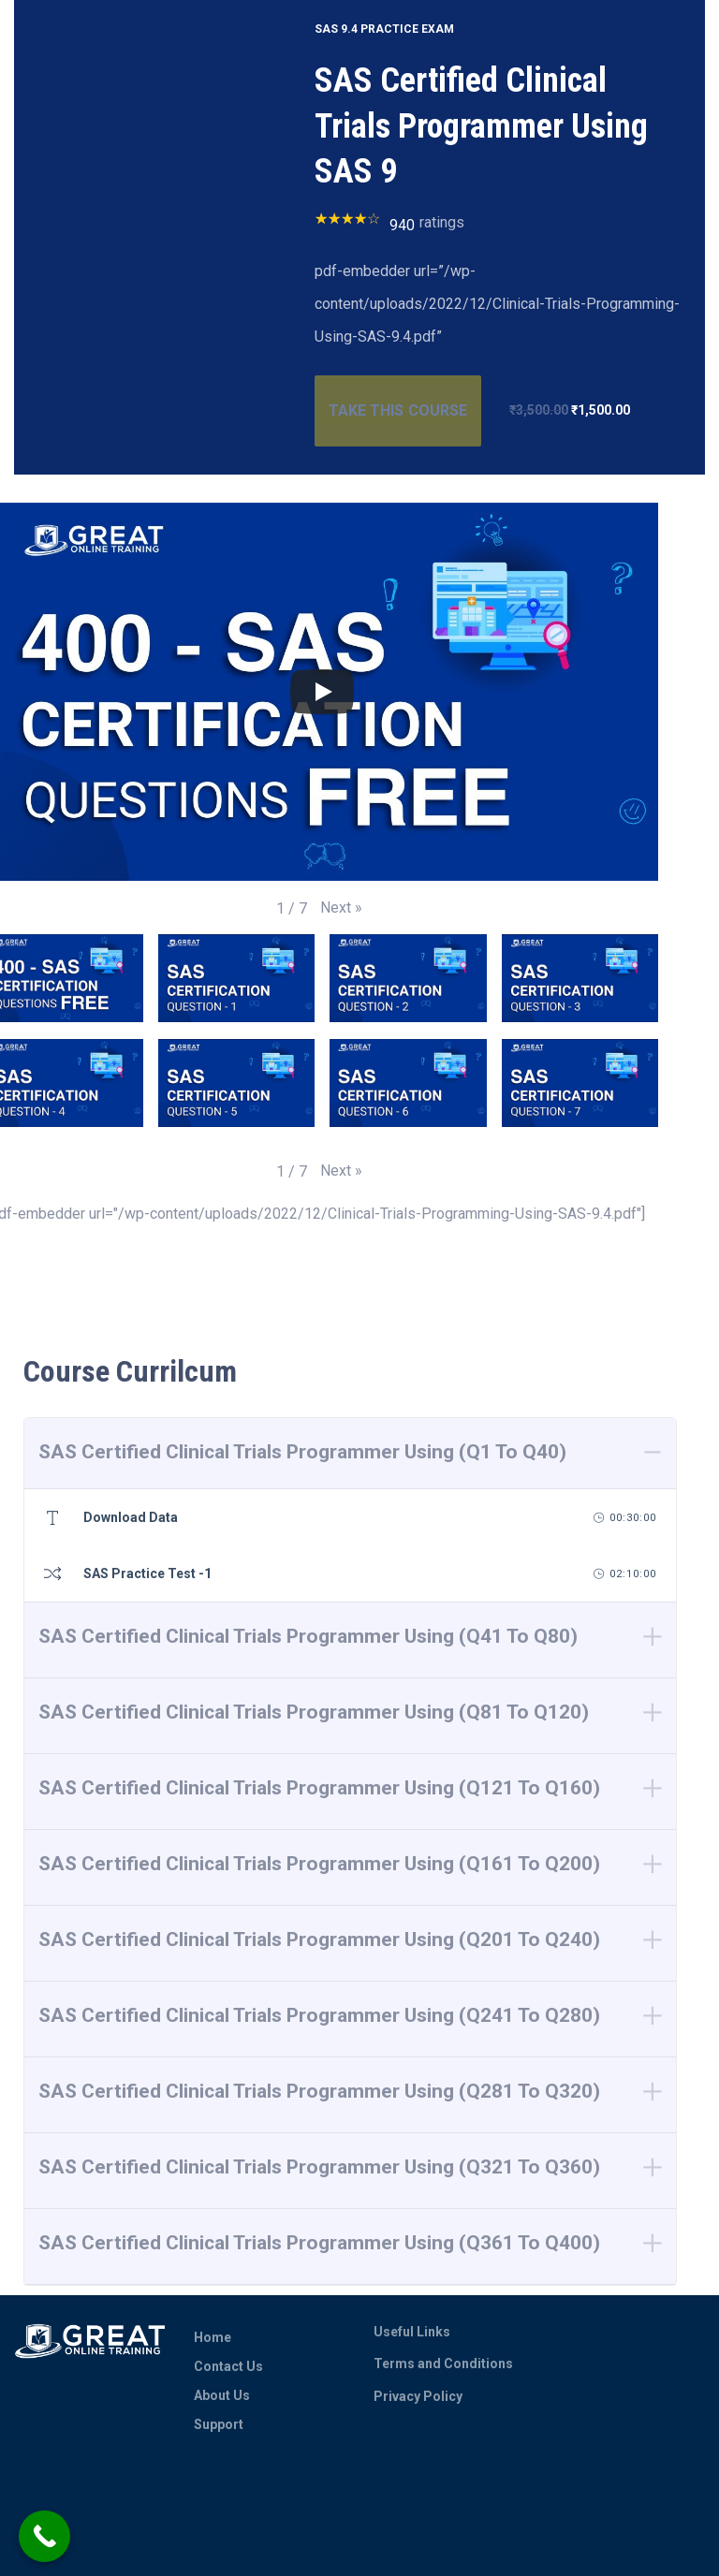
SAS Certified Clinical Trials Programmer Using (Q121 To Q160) (319, 1788)
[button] (341, 907)
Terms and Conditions (443, 2363)
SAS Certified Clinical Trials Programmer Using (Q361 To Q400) (319, 2243)
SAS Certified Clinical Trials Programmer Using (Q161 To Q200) (319, 1863)
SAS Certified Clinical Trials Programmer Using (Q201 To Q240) (319, 1939)
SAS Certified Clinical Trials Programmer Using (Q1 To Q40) (302, 1452)
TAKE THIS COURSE (397, 410)
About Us (222, 2395)
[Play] (322, 691)
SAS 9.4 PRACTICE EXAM (384, 29)
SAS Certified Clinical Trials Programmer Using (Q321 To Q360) (319, 2167)
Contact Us (228, 2366)
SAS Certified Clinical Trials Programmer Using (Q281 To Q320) (319, 2091)
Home (212, 2337)
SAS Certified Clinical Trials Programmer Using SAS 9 (481, 126)
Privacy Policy (418, 2396)
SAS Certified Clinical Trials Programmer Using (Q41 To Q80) (308, 1636)
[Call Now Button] (44, 2536)
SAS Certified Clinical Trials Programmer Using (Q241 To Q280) (319, 2015)
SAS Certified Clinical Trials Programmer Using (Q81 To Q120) (313, 1712)
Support (218, 2424)
